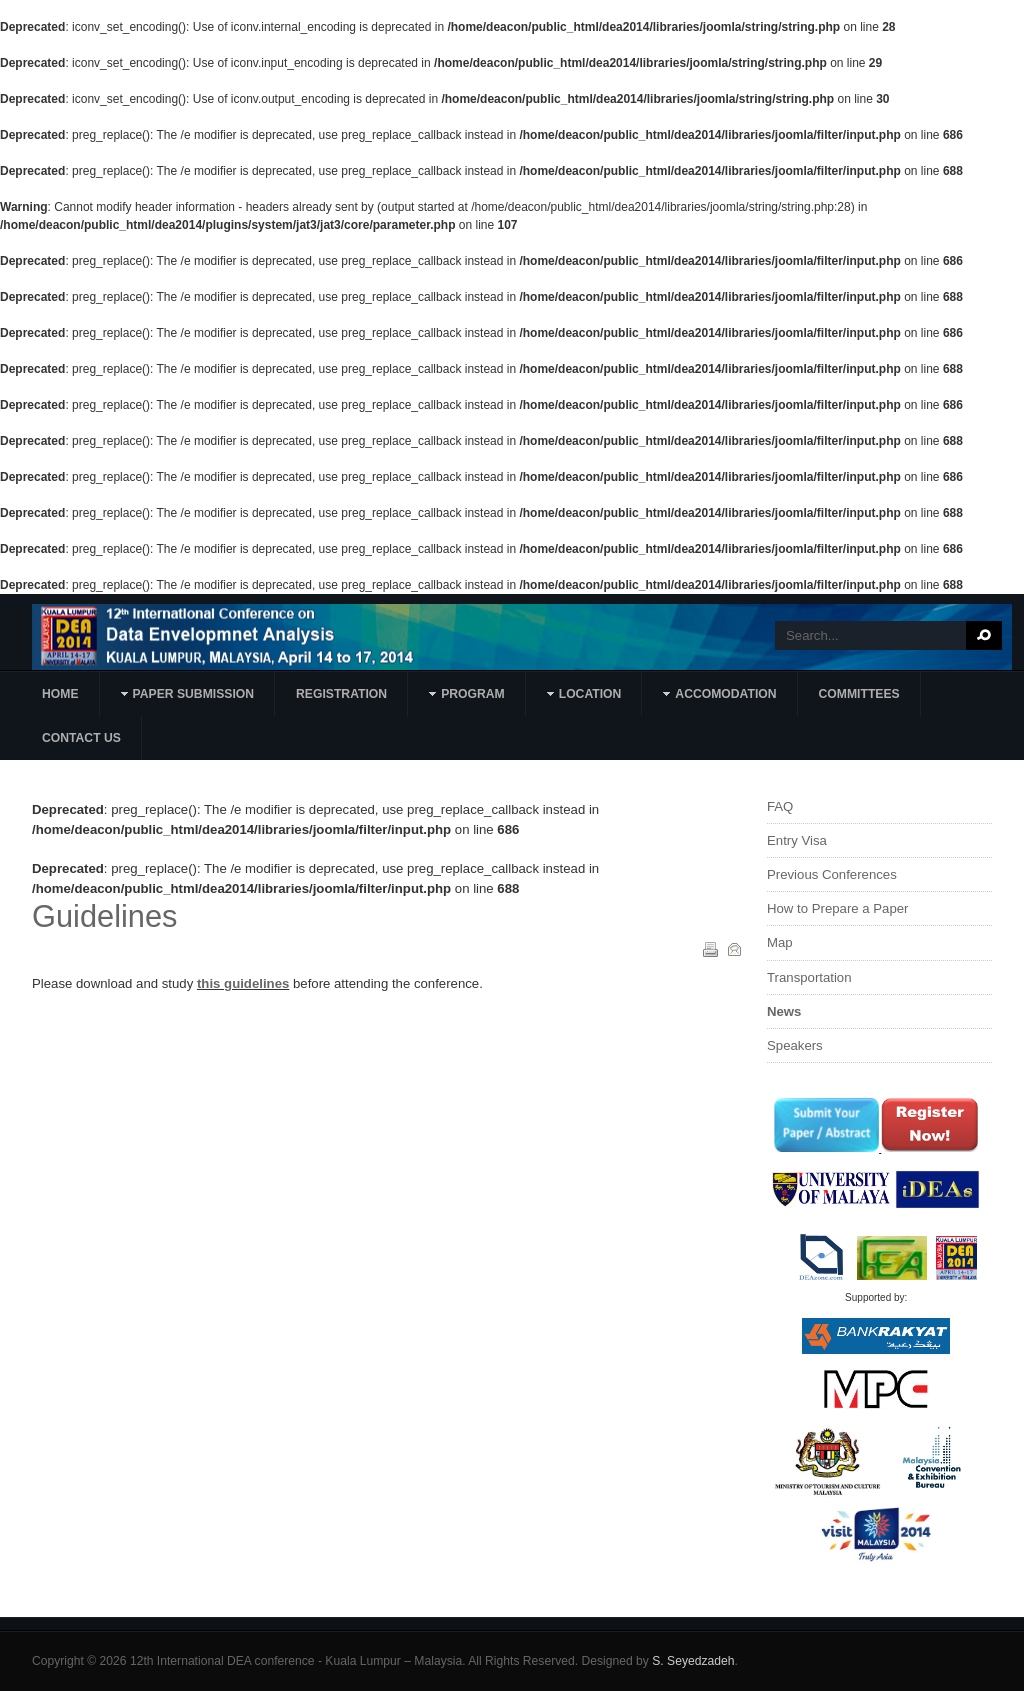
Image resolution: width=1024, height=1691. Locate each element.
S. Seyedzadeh (693, 1661)
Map (780, 942)
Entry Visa (797, 840)
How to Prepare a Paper (837, 908)
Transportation (809, 977)
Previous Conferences (832, 874)
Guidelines (104, 916)
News (784, 1011)
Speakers (795, 1045)
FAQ (780, 806)
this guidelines (243, 983)
